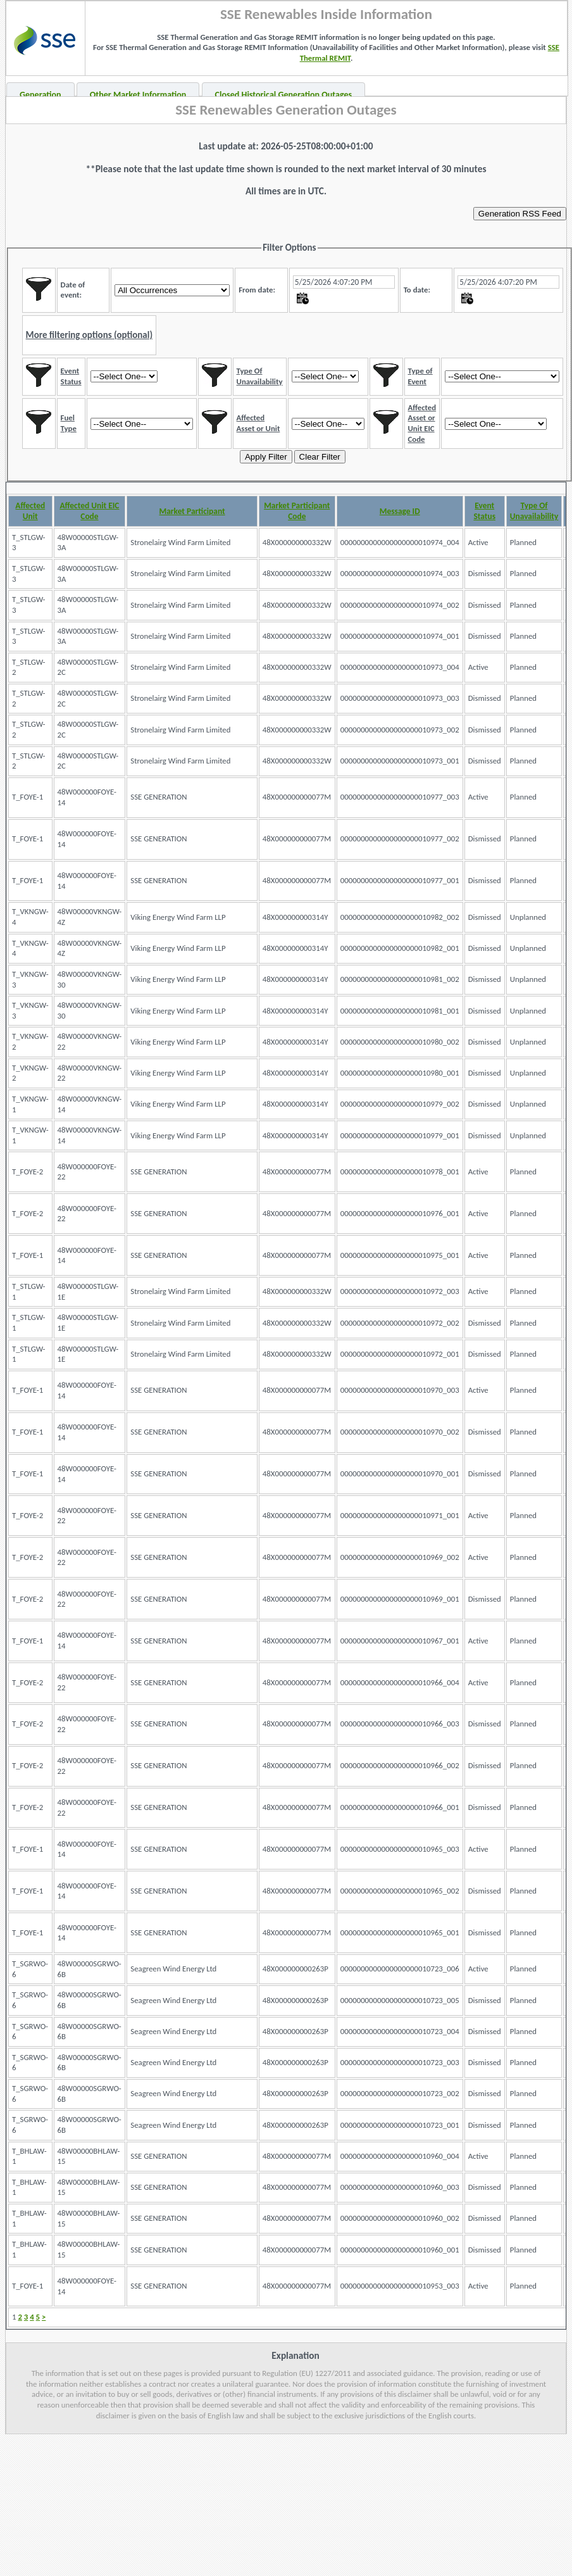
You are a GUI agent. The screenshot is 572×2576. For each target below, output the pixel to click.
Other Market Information (138, 94)
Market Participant (192, 511)
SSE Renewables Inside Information (326, 14)
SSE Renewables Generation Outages (286, 109)
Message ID (400, 511)
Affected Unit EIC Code (89, 511)
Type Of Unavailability (534, 511)
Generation (40, 94)
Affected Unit (30, 511)
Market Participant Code (297, 511)
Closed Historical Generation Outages (283, 94)
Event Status (484, 511)
